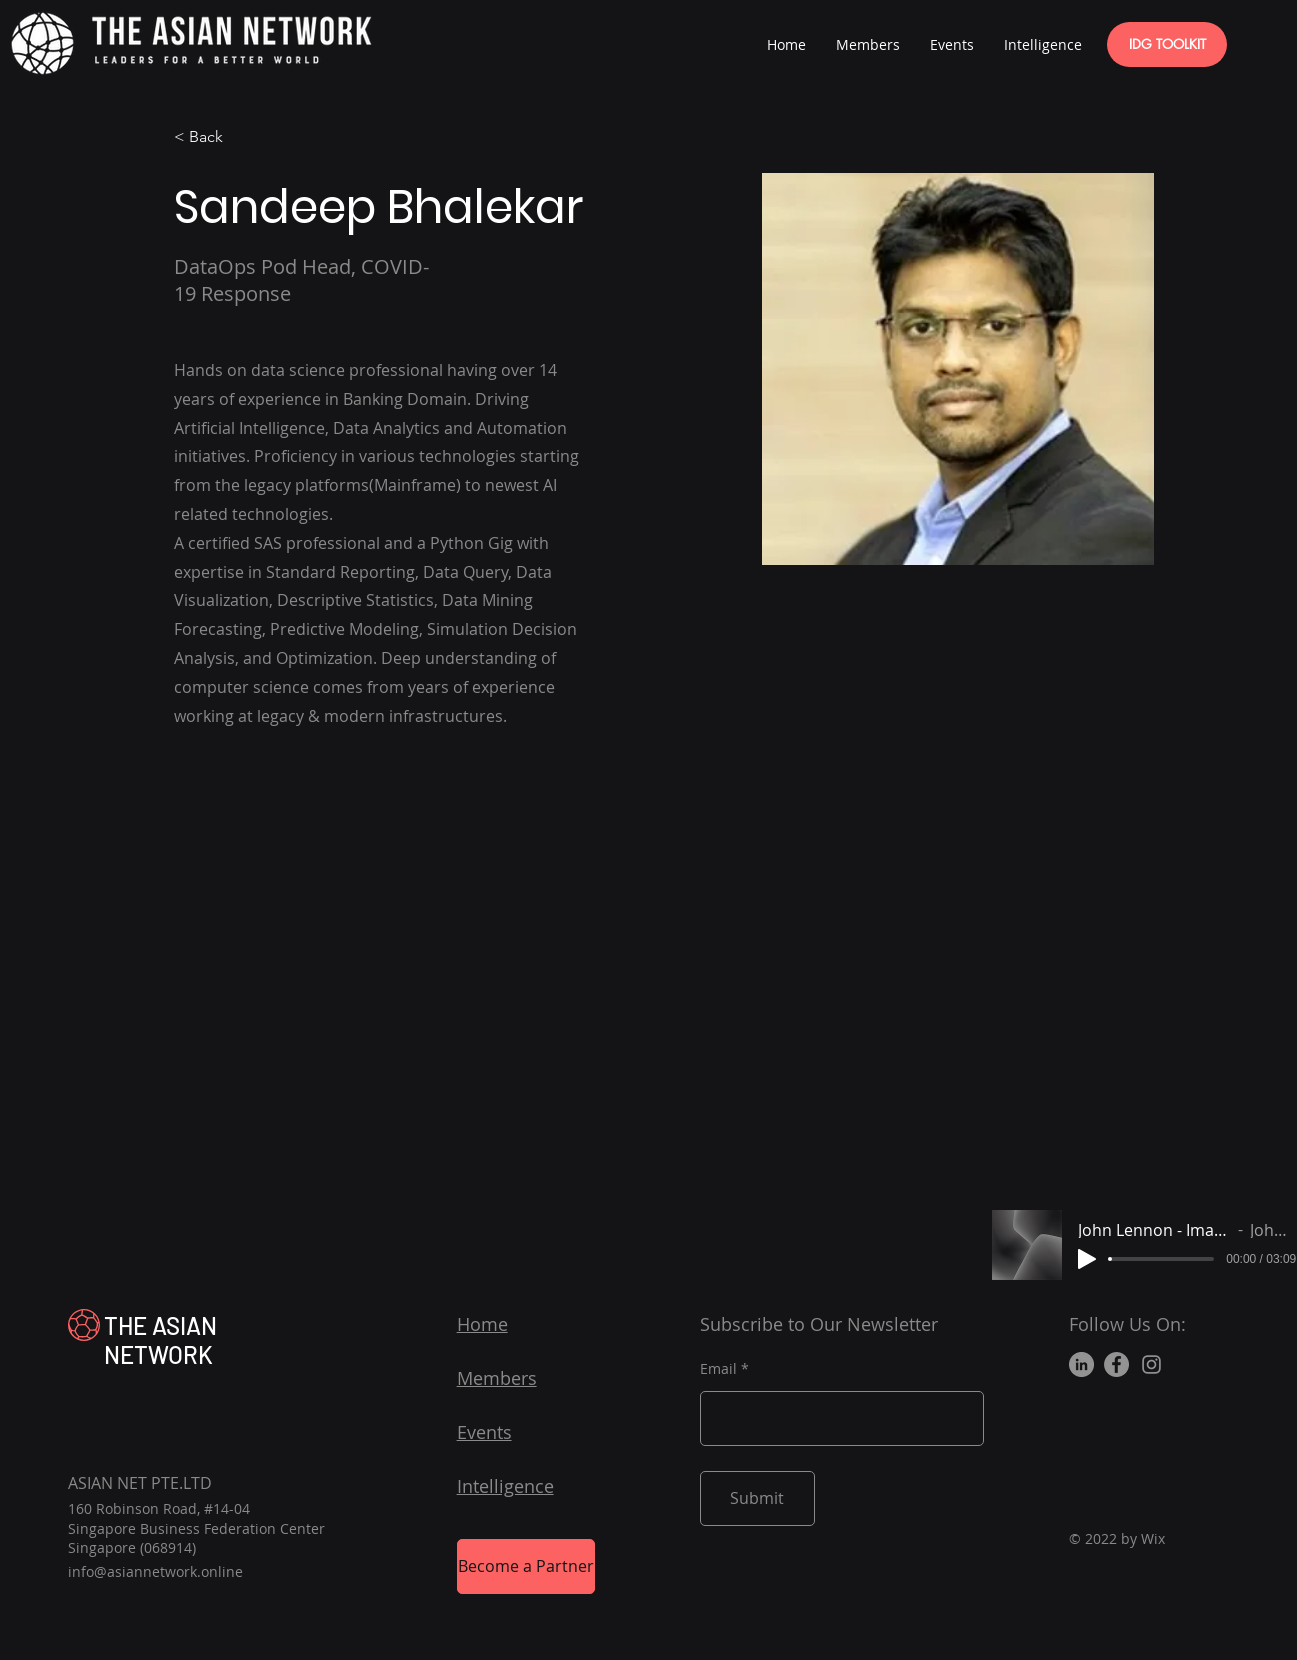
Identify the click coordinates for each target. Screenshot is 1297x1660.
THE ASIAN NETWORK (160, 1340)
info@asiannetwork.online (155, 1571)
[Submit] (757, 1498)
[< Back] (213, 137)
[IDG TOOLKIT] (1167, 44)
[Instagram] (1151, 1364)
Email (718, 1369)
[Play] (1087, 1259)
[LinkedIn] (1081, 1364)
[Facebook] (1116, 1364)
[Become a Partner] (526, 1566)
